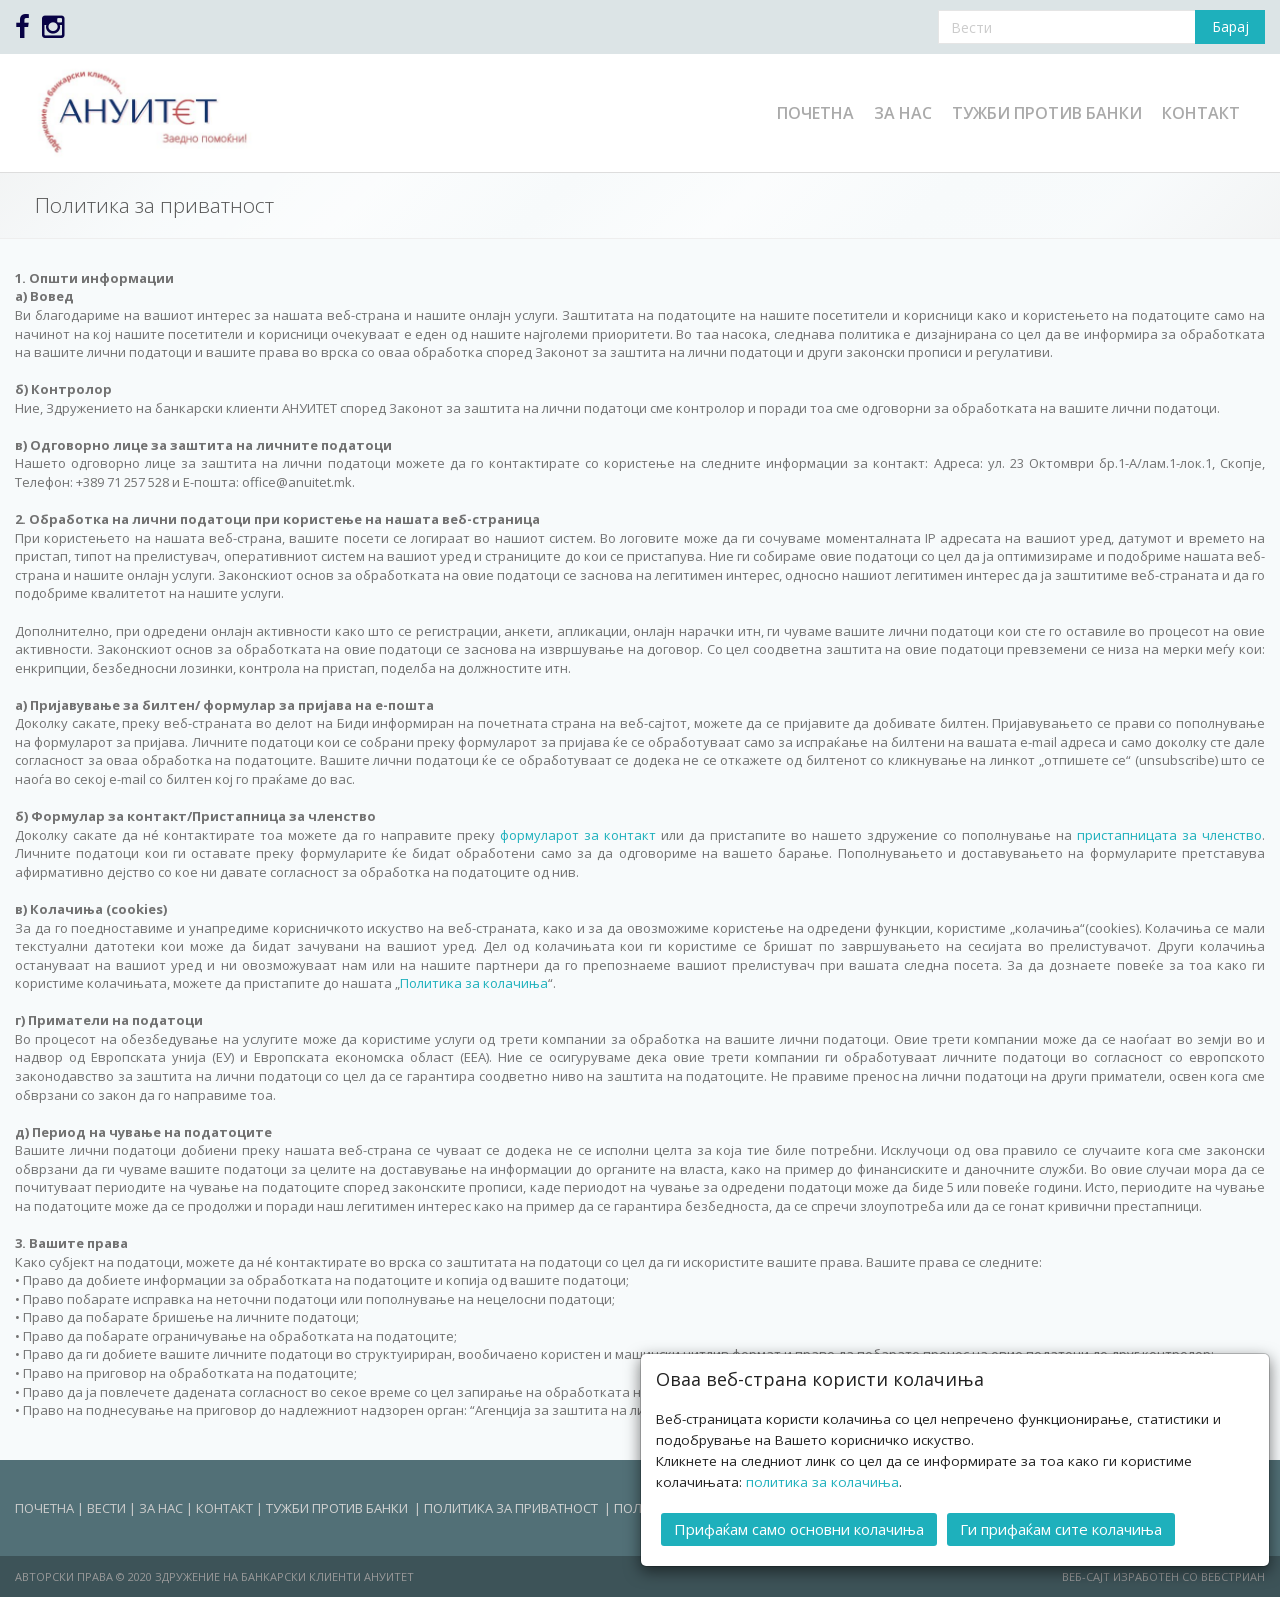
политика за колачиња (822, 1481)
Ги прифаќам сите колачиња (1061, 1528)
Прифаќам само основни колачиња (799, 1528)
